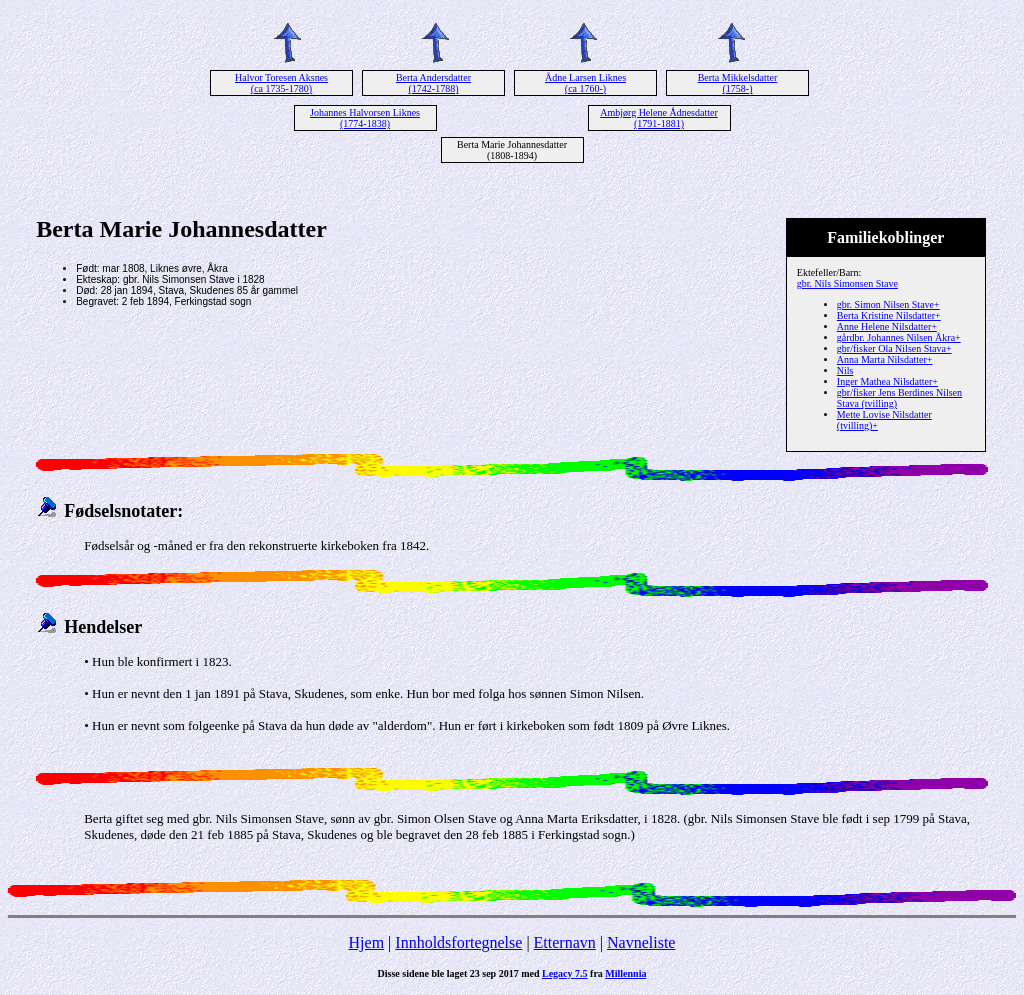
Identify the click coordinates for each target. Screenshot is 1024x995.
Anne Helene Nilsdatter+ (887, 326)
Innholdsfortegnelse (458, 942)
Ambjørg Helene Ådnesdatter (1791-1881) (659, 118)
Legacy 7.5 (565, 973)
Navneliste (641, 942)
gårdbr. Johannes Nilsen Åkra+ (899, 337)
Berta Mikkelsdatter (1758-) (738, 83)
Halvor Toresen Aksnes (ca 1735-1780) (281, 83)
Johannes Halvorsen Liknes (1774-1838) (365, 118)
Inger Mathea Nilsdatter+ (887, 381)
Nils (845, 370)
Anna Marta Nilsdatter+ (885, 359)
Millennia (625, 973)
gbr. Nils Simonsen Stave (847, 283)
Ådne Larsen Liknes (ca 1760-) (585, 83)
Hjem (367, 942)
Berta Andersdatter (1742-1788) (433, 83)
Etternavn (565, 942)
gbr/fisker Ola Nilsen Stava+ (894, 348)
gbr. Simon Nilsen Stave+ (888, 304)
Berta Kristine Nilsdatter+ (889, 315)
